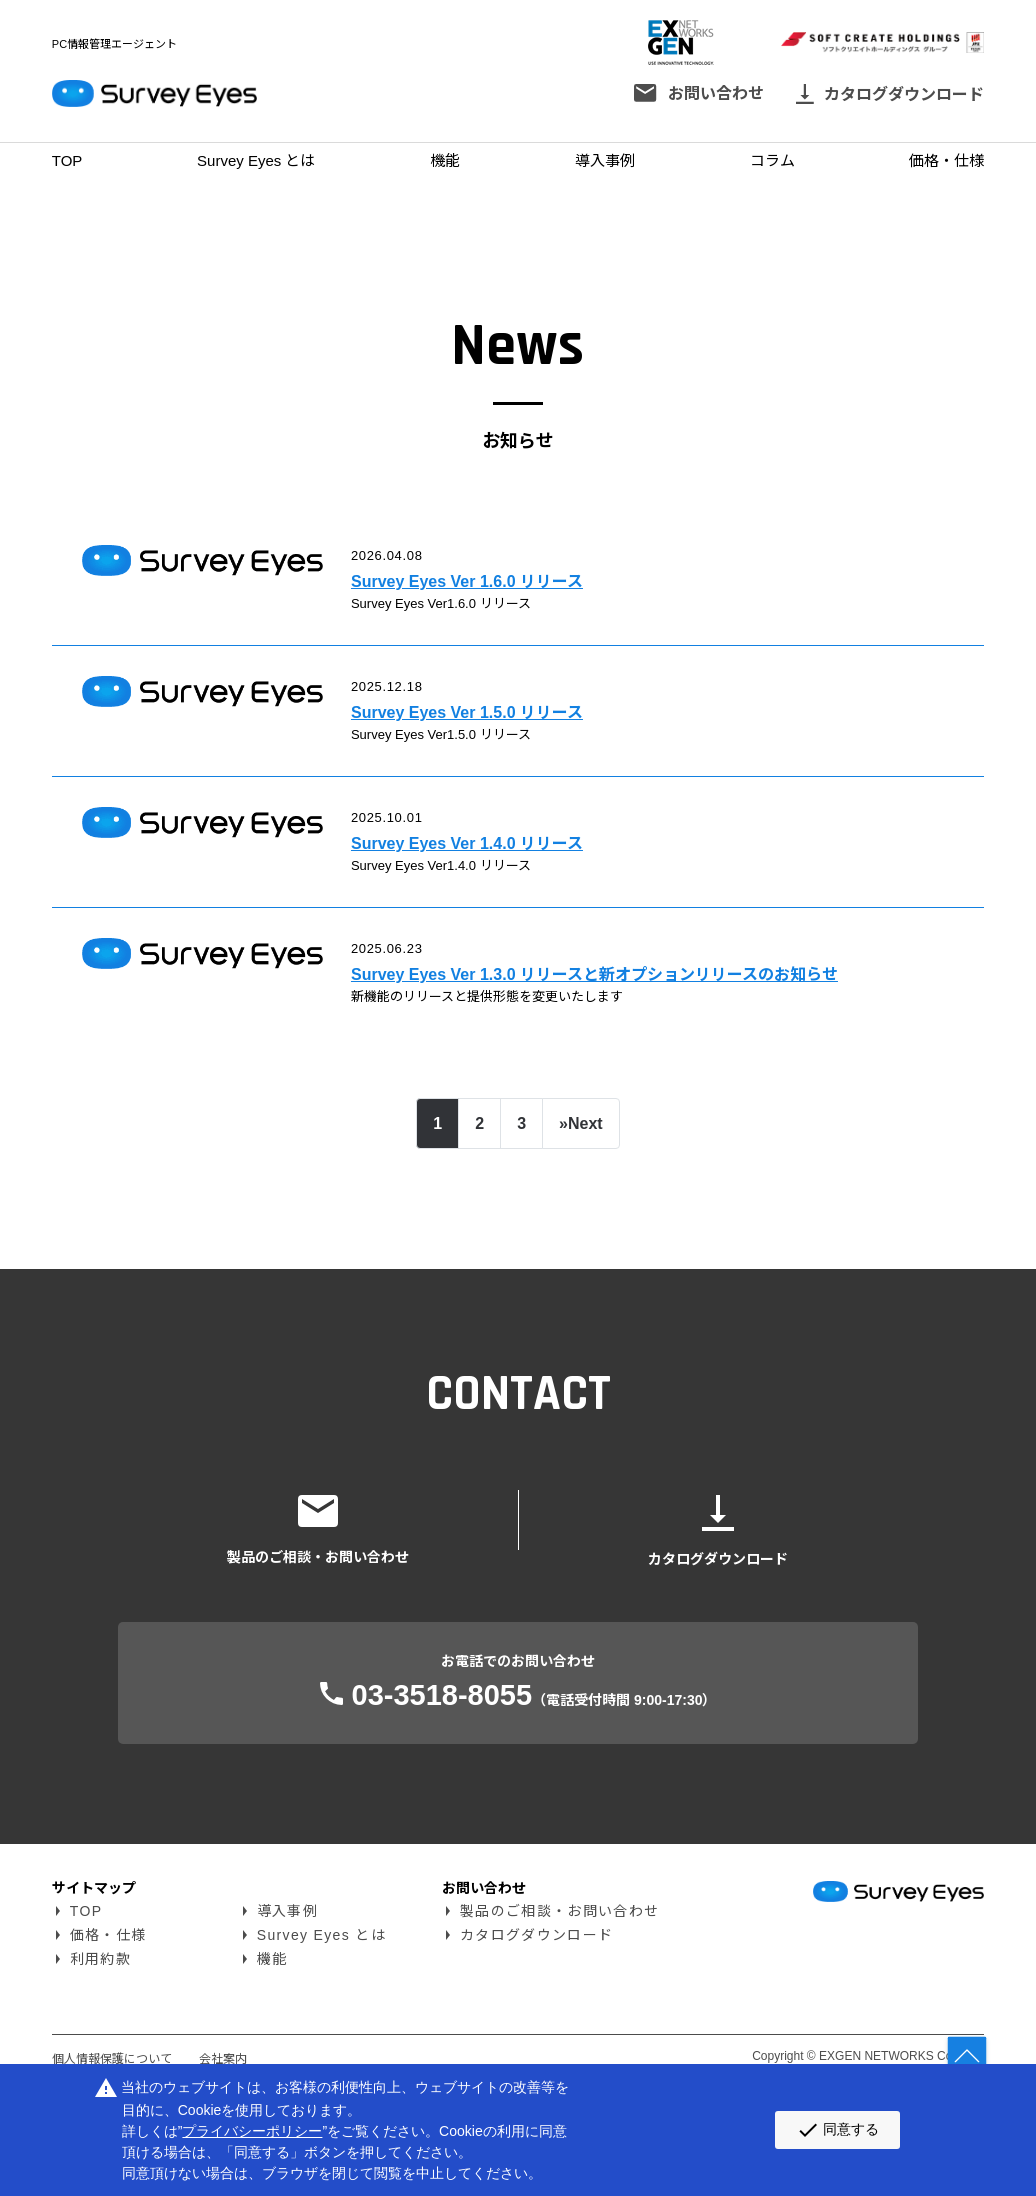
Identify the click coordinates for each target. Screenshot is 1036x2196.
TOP (67, 160)
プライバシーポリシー (252, 2131)
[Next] (581, 1227)
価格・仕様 (946, 160)
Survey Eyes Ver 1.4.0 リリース (489, 898)
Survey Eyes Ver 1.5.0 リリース (489, 741)
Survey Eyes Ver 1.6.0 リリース (489, 584)
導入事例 (605, 160)
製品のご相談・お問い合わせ (559, 2015)
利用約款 (100, 2063)
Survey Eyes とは (256, 160)
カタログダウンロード (536, 2039)
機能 (445, 160)
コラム (772, 160)
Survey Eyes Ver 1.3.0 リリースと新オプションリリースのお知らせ (640, 1055)
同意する (837, 2130)
